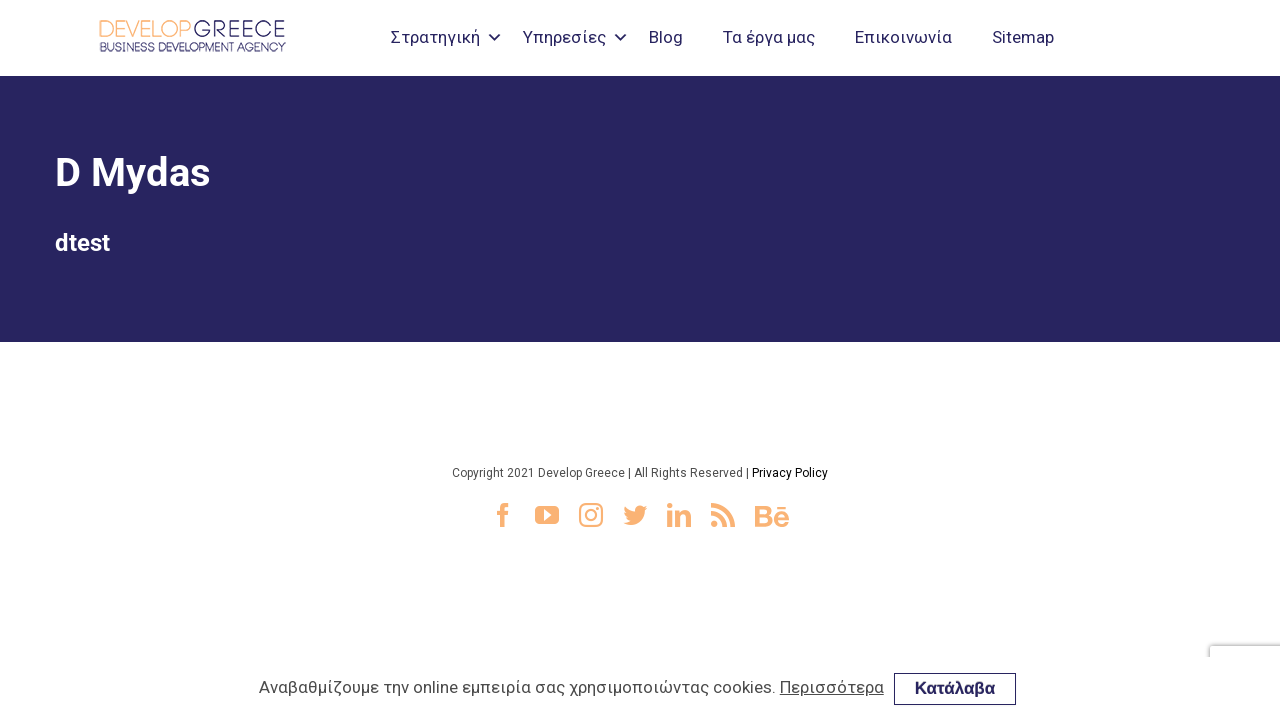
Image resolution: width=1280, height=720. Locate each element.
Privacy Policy (790, 473)
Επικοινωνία (903, 37)
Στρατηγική (435, 37)
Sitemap (1023, 37)
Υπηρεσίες (564, 37)
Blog (666, 37)
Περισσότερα (832, 687)
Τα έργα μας (769, 37)
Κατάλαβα (955, 688)
